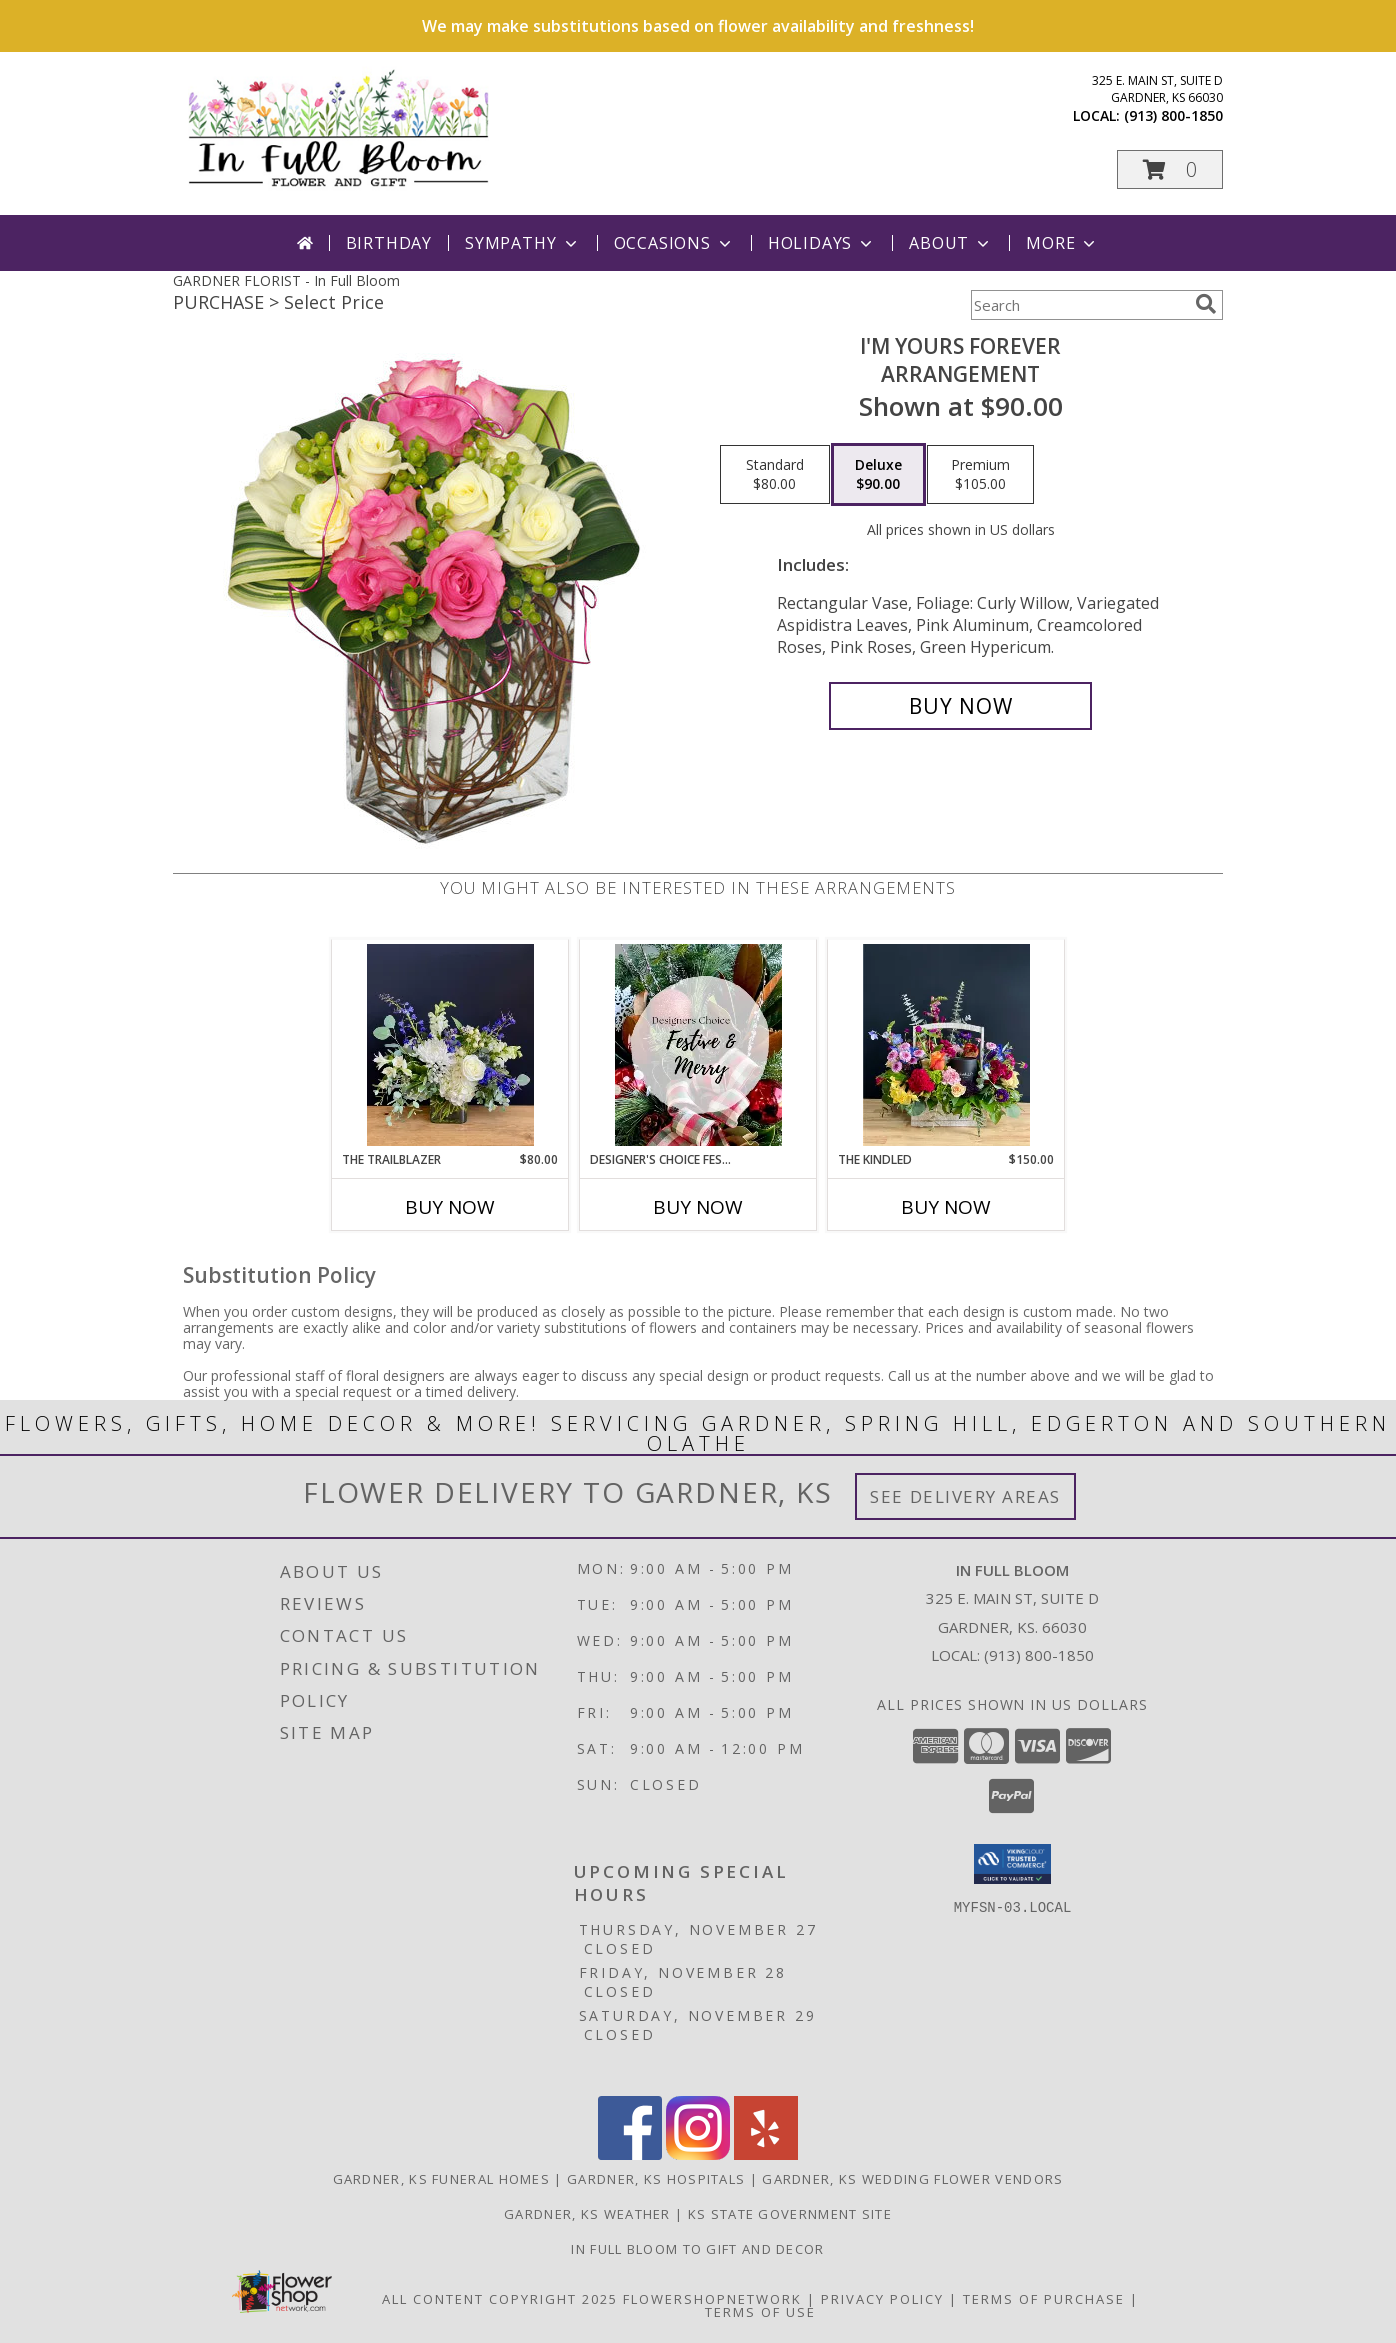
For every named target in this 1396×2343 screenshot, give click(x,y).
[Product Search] (1079, 305)
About (951, 243)
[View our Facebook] (630, 2154)
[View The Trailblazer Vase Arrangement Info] (450, 1045)
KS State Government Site (790, 2214)
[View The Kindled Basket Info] (946, 1045)
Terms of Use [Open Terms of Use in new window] (760, 2312)
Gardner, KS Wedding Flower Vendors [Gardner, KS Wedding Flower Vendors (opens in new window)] (912, 2179)
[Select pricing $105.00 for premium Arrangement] (980, 475)
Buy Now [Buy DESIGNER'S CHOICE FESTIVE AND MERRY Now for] (698, 1207)
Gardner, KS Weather (587, 2214)
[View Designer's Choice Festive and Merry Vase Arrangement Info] (698, 1045)
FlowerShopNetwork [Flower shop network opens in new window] (712, 2299)
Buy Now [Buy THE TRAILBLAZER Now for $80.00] (450, 1207)
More (1062, 243)
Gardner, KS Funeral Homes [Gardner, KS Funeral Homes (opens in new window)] (442, 2179)
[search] (1206, 304)
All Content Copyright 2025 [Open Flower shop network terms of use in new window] (500, 2299)
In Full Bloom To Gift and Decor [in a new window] (697, 2249)
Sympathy (522, 243)
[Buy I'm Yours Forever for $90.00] (960, 706)
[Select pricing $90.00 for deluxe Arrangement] (878, 475)
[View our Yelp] (766, 2154)
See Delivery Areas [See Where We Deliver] (965, 1496)
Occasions (674, 243)
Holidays (822, 243)
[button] (1170, 169)
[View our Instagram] (698, 2154)
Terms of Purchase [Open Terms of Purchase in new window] (1044, 2299)
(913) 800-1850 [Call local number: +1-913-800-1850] (1173, 115)
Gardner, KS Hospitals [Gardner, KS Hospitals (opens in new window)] (656, 2179)
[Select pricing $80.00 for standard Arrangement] (775, 475)
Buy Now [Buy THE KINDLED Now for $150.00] (946, 1207)
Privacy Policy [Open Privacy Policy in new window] (882, 2299)
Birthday (389, 243)
